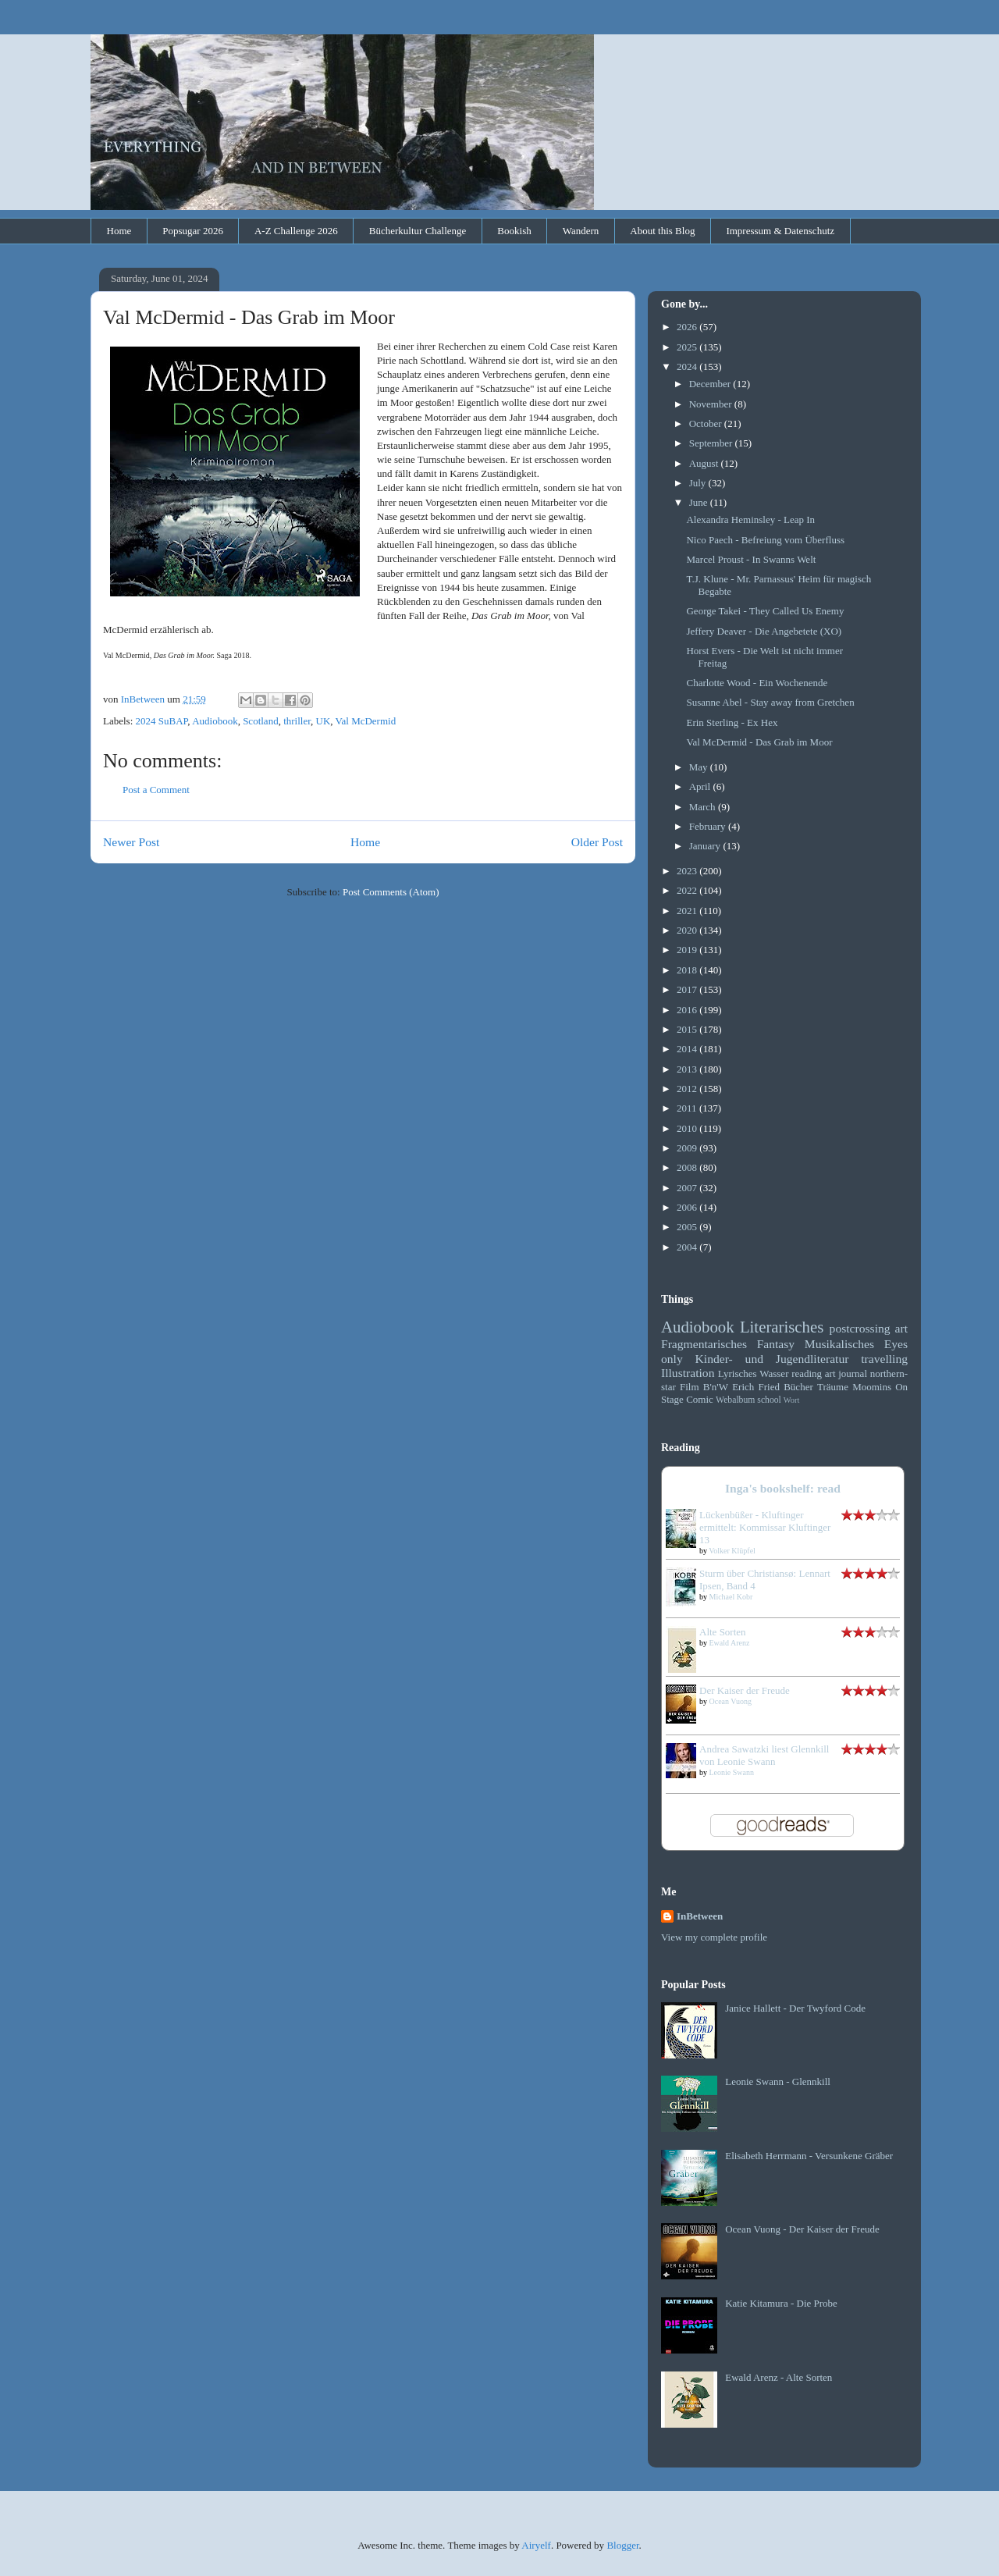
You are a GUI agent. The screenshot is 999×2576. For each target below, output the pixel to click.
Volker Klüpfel (732, 1550)
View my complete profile (714, 1937)
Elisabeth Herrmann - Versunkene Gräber (809, 2155)
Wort (792, 1400)
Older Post (597, 842)
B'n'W (715, 1387)
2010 (688, 1128)
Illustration (687, 1372)
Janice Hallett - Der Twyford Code (795, 2008)
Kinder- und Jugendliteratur (772, 1358)
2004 (688, 1247)
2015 (688, 1029)
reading (806, 1373)
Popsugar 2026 (192, 231)
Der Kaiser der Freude (744, 1690)
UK (323, 721)
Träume (832, 1387)
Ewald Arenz (729, 1642)
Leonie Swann (732, 1772)
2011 (688, 1108)
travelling (884, 1358)
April (701, 786)
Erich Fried (756, 1387)
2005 (688, 1227)
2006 (688, 1207)
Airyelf (536, 2545)
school (769, 1400)
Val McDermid (366, 721)
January (706, 846)
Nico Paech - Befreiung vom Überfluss (765, 540)
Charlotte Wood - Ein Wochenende (756, 682)
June (699, 502)
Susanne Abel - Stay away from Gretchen (770, 702)
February (708, 826)
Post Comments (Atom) (391, 892)
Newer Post (131, 842)
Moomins (871, 1387)
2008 (688, 1167)
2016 (688, 1010)
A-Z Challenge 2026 (296, 231)
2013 (688, 1069)
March (703, 807)
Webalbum (735, 1400)
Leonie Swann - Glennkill (777, 2081)
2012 (688, 1088)
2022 (688, 890)
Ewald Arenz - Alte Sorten (778, 2377)
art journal (846, 1373)
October (706, 423)
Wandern (581, 231)
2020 (688, 930)
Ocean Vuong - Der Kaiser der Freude (802, 2229)
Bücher (798, 1387)
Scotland (261, 721)
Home (119, 231)
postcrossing (860, 1328)
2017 (688, 989)
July (699, 483)
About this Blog (662, 231)
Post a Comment (156, 789)
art (901, 1328)
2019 (688, 949)
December (711, 384)
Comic (699, 1399)
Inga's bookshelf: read (783, 1488)
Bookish (514, 231)
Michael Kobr (731, 1596)
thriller (297, 721)
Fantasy (776, 1343)
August (705, 463)
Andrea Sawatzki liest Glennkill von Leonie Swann (764, 1755)
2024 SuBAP (162, 721)
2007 (688, 1188)
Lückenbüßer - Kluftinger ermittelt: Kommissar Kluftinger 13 (764, 1527)
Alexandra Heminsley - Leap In (750, 519)
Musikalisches (839, 1343)
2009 (688, 1148)
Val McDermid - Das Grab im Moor (759, 742)
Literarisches (781, 1327)
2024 (688, 366)
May (699, 767)
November (711, 404)
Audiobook (215, 721)
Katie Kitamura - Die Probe (781, 2303)
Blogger (622, 2545)
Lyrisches (737, 1373)
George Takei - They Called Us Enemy (765, 611)
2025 (688, 347)
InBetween (700, 1916)
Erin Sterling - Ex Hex (731, 722)
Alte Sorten (722, 1632)
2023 (688, 871)
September (712, 443)
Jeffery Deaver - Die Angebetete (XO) (763, 631)
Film (689, 1387)
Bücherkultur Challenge (418, 231)
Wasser (773, 1373)
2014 (688, 1049)
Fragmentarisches (704, 1343)
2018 (688, 970)
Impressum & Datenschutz (780, 231)
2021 (688, 910)
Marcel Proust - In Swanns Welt (751, 559)
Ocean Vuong (730, 1701)
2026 (688, 327)
